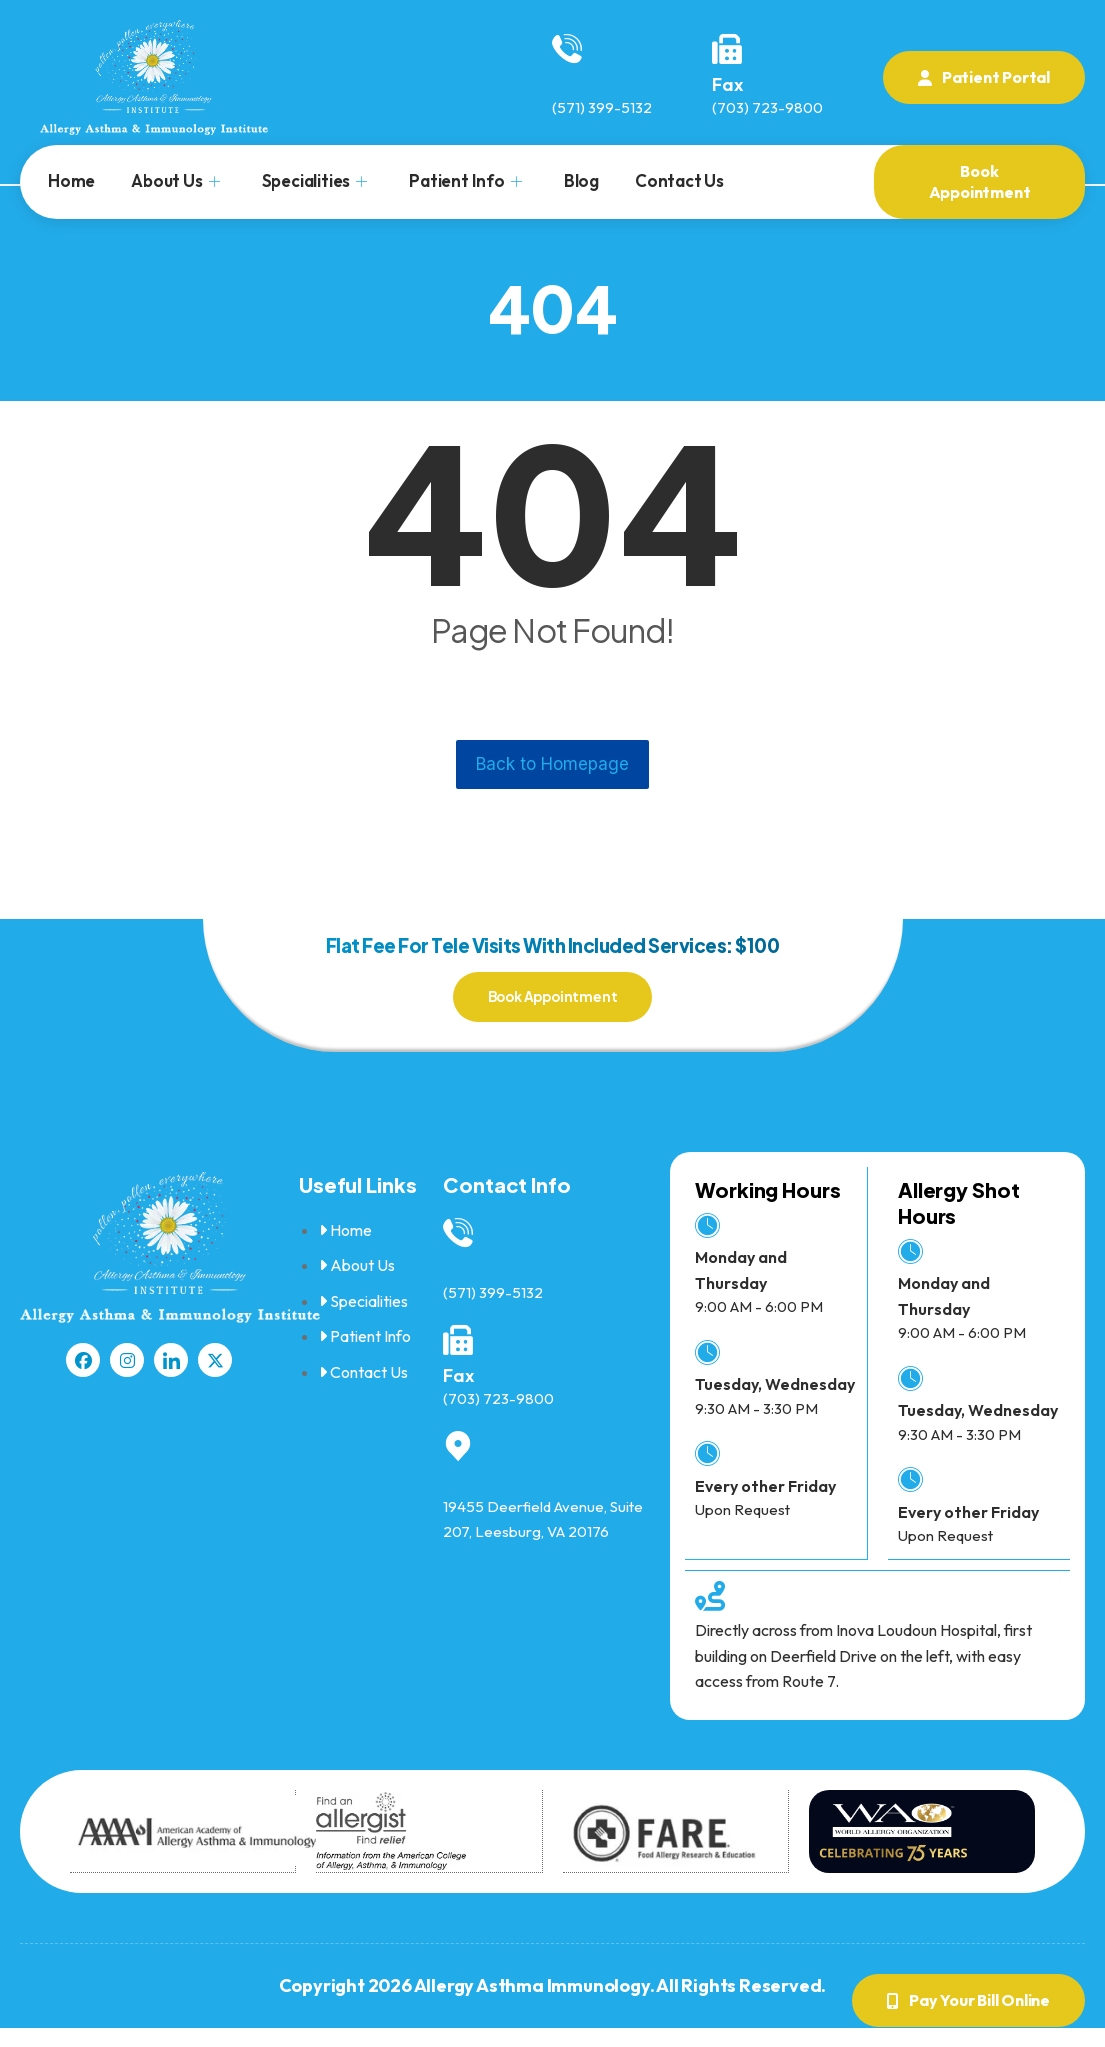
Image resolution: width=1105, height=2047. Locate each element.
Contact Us (679, 180)
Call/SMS (589, 84)
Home (71, 180)
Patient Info (465, 180)
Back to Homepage (552, 764)
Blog (581, 180)
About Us (175, 180)
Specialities (315, 180)
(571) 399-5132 (602, 107)
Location (480, 1499)
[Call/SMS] (567, 49)
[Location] (458, 1464)
